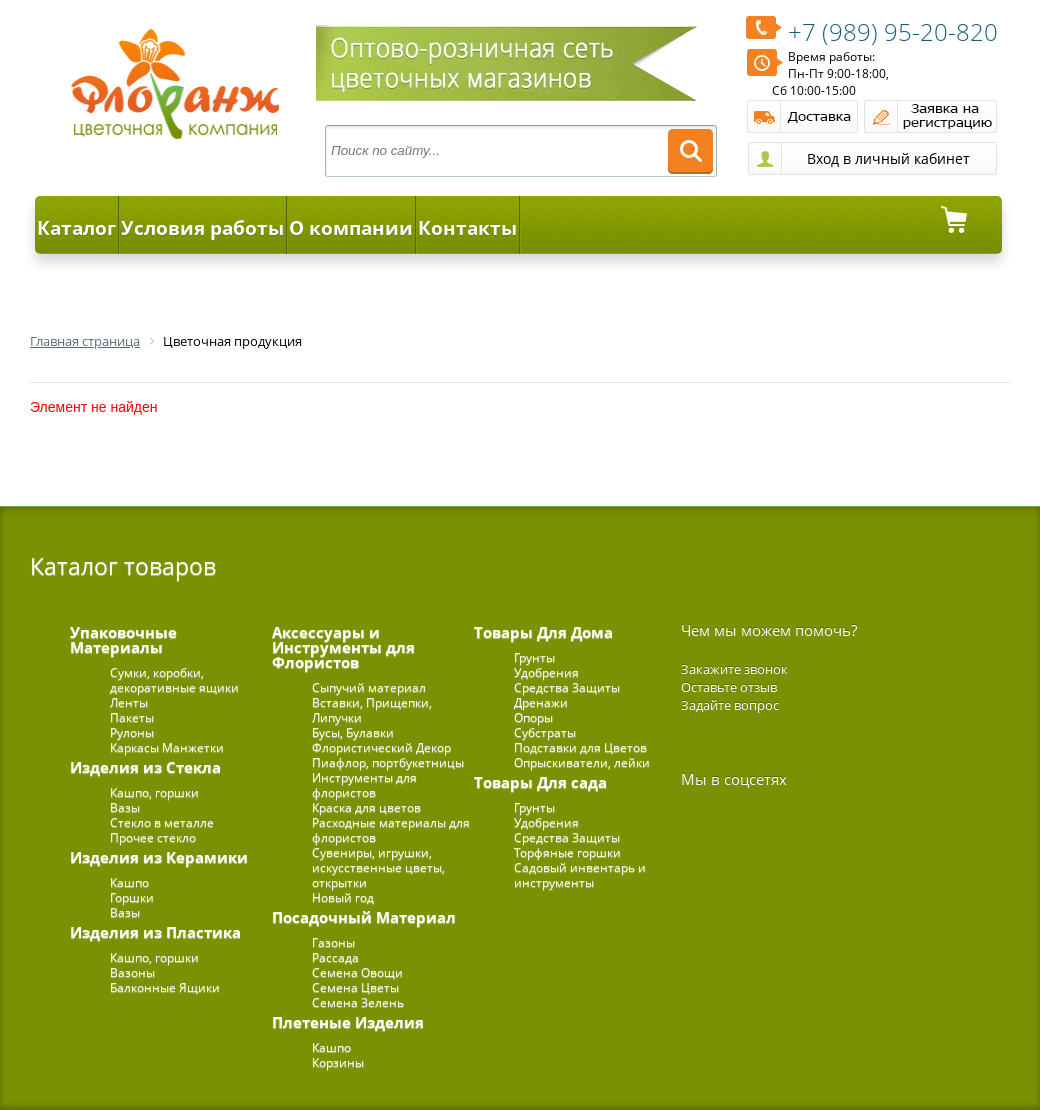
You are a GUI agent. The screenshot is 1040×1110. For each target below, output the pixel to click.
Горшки (132, 897)
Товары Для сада (540, 782)
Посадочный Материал (364, 917)
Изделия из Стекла (145, 767)
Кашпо (129, 882)
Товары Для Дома (543, 632)
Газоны (333, 942)
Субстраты (545, 732)
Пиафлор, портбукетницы (388, 762)
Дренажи (541, 702)
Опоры (533, 717)
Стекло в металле (162, 822)
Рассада (335, 957)
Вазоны (132, 972)
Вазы (125, 807)
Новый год (343, 897)
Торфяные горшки (567, 852)
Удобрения (546, 672)
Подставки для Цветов (580, 747)
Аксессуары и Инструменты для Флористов (343, 647)
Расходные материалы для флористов (391, 830)
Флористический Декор (381, 747)
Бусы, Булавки (353, 732)
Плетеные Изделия (348, 1022)
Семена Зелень (358, 1002)
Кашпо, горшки (154, 792)
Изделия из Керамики (159, 857)
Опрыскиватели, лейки (582, 762)
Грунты (534, 657)
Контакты (467, 228)
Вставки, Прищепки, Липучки (372, 710)
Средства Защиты (567, 687)
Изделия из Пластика (155, 932)
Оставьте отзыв (729, 687)
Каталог (76, 228)
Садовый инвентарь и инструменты (580, 875)
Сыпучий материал (369, 687)
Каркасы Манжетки (167, 747)
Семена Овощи (357, 972)
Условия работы (202, 228)
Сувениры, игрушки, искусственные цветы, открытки (378, 867)
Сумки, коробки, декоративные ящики (174, 680)
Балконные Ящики (165, 987)
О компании (351, 228)
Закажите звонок (734, 669)
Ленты (129, 702)
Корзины (338, 1062)
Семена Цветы (355, 987)
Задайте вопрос (730, 705)
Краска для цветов (366, 807)
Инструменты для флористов (364, 785)
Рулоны (132, 732)
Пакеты (132, 717)
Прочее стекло (153, 837)
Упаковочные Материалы (123, 639)
